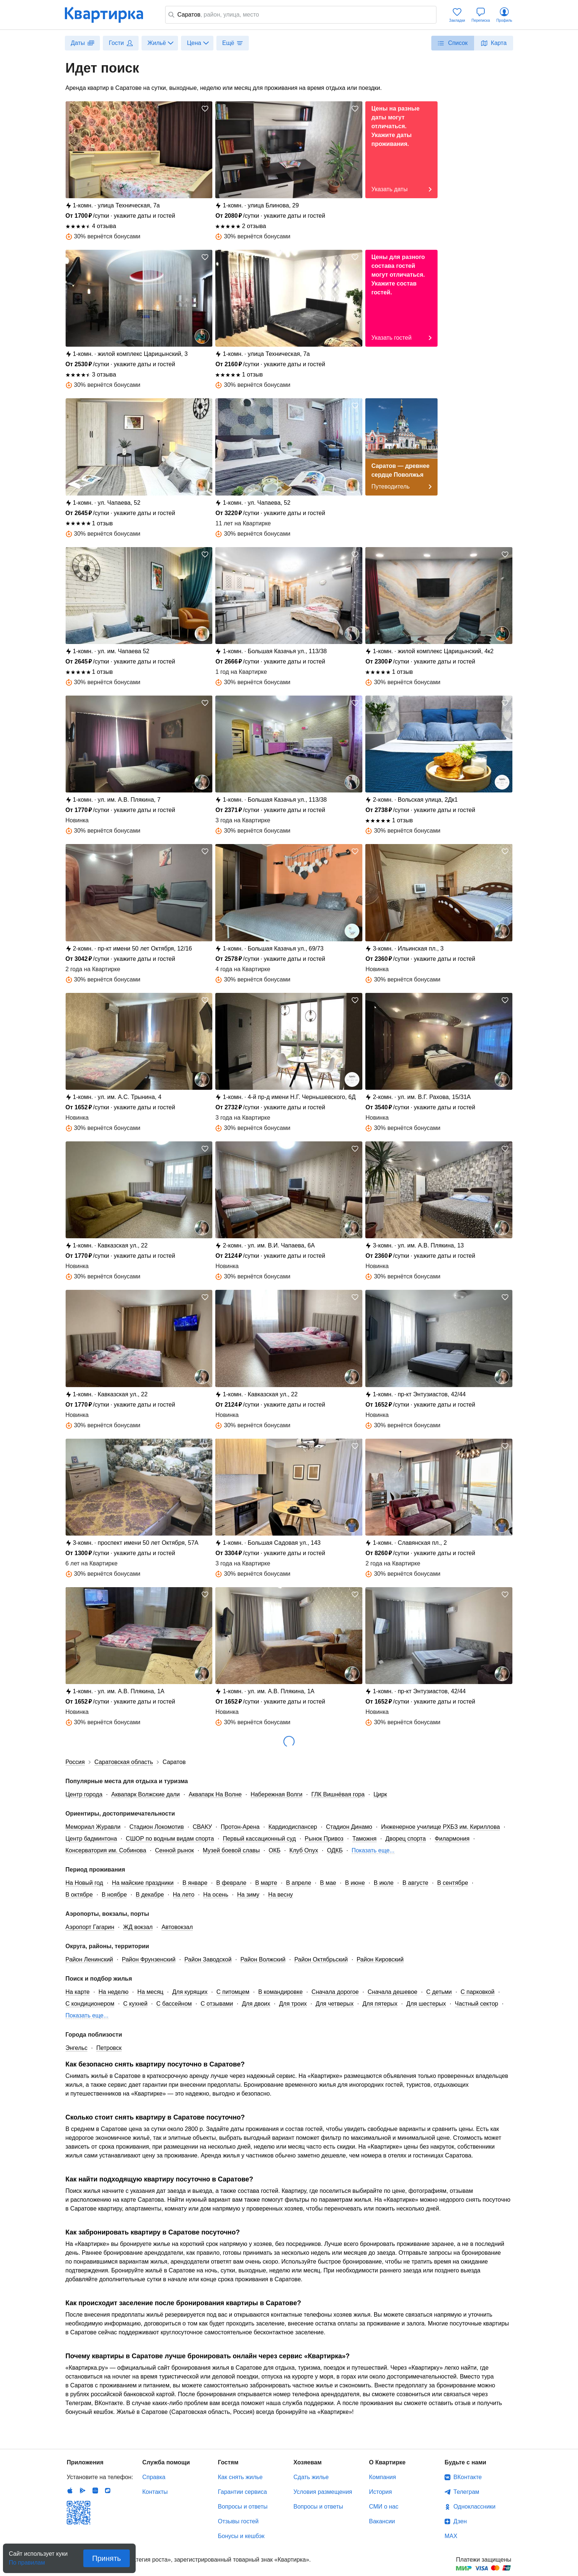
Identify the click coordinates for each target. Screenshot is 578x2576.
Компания (382, 2477)
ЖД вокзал (138, 1927)
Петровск (108, 2048)
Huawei (95, 2490)
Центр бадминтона (91, 1838)
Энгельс (77, 2048)
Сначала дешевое (392, 1992)
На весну (280, 1894)
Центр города (84, 1794)
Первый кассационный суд (259, 1838)
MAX (451, 2536)
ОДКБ (335, 1850)
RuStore (107, 2490)
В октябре (79, 1894)
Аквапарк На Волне (215, 1794)
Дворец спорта (406, 1838)
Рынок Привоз (324, 1838)
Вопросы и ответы (243, 2506)
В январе (195, 1883)
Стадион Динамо (349, 1827)
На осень (215, 1894)
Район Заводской (207, 1959)
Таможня (364, 1838)
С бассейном (174, 2004)
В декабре (150, 1894)
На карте (78, 1992)
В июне (355, 1883)
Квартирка (109, 15)
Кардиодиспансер (292, 1827)
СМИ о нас (383, 2506)
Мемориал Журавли (93, 1827)
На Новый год (84, 1883)
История (380, 2492)
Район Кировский (379, 1959)
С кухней (135, 2004)
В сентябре (452, 1883)
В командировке (280, 1992)
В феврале (231, 1883)
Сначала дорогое (335, 1992)
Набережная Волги (277, 1794)
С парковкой (478, 1992)
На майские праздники (143, 1883)
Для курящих (190, 1992)
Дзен (460, 2521)
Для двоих (256, 2004)
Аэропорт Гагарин (90, 1927)
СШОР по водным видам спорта (170, 1838)
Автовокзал (177, 1927)
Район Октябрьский (321, 1959)
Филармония (452, 1838)
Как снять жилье (240, 2477)
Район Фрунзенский (149, 1959)
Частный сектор (476, 2004)
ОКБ (275, 1850)
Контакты (155, 2492)
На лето (184, 1894)
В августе (415, 1883)
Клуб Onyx (303, 1850)
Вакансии (382, 2521)
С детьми (439, 1992)
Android (82, 2490)
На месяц (150, 1992)
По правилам (27, 2560)
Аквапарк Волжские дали (145, 1794)
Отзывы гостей (238, 2521)
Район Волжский (262, 1959)
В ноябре (114, 1894)
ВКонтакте (467, 2477)
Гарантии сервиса (242, 2492)
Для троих (293, 2004)
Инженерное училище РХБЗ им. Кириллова (440, 1827)
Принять (106, 2558)
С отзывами (217, 2004)
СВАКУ (202, 1827)
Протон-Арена (240, 1827)
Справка (154, 2477)
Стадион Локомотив (156, 1827)
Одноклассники (474, 2506)
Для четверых (335, 2004)
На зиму (248, 1894)
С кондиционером (90, 2004)
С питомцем (233, 1992)
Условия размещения (322, 2492)
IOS (70, 2490)
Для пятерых (379, 2004)
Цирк (380, 1794)
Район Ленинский (89, 1959)
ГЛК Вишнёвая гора (338, 1794)
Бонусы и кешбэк (241, 2536)
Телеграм (466, 2492)
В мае (328, 1883)
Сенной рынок (174, 1850)
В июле (384, 1883)
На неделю (113, 1992)
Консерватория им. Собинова (106, 1850)
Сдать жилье (311, 2477)
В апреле (298, 1883)
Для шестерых (426, 2004)
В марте (266, 1883)
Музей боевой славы (231, 1850)
